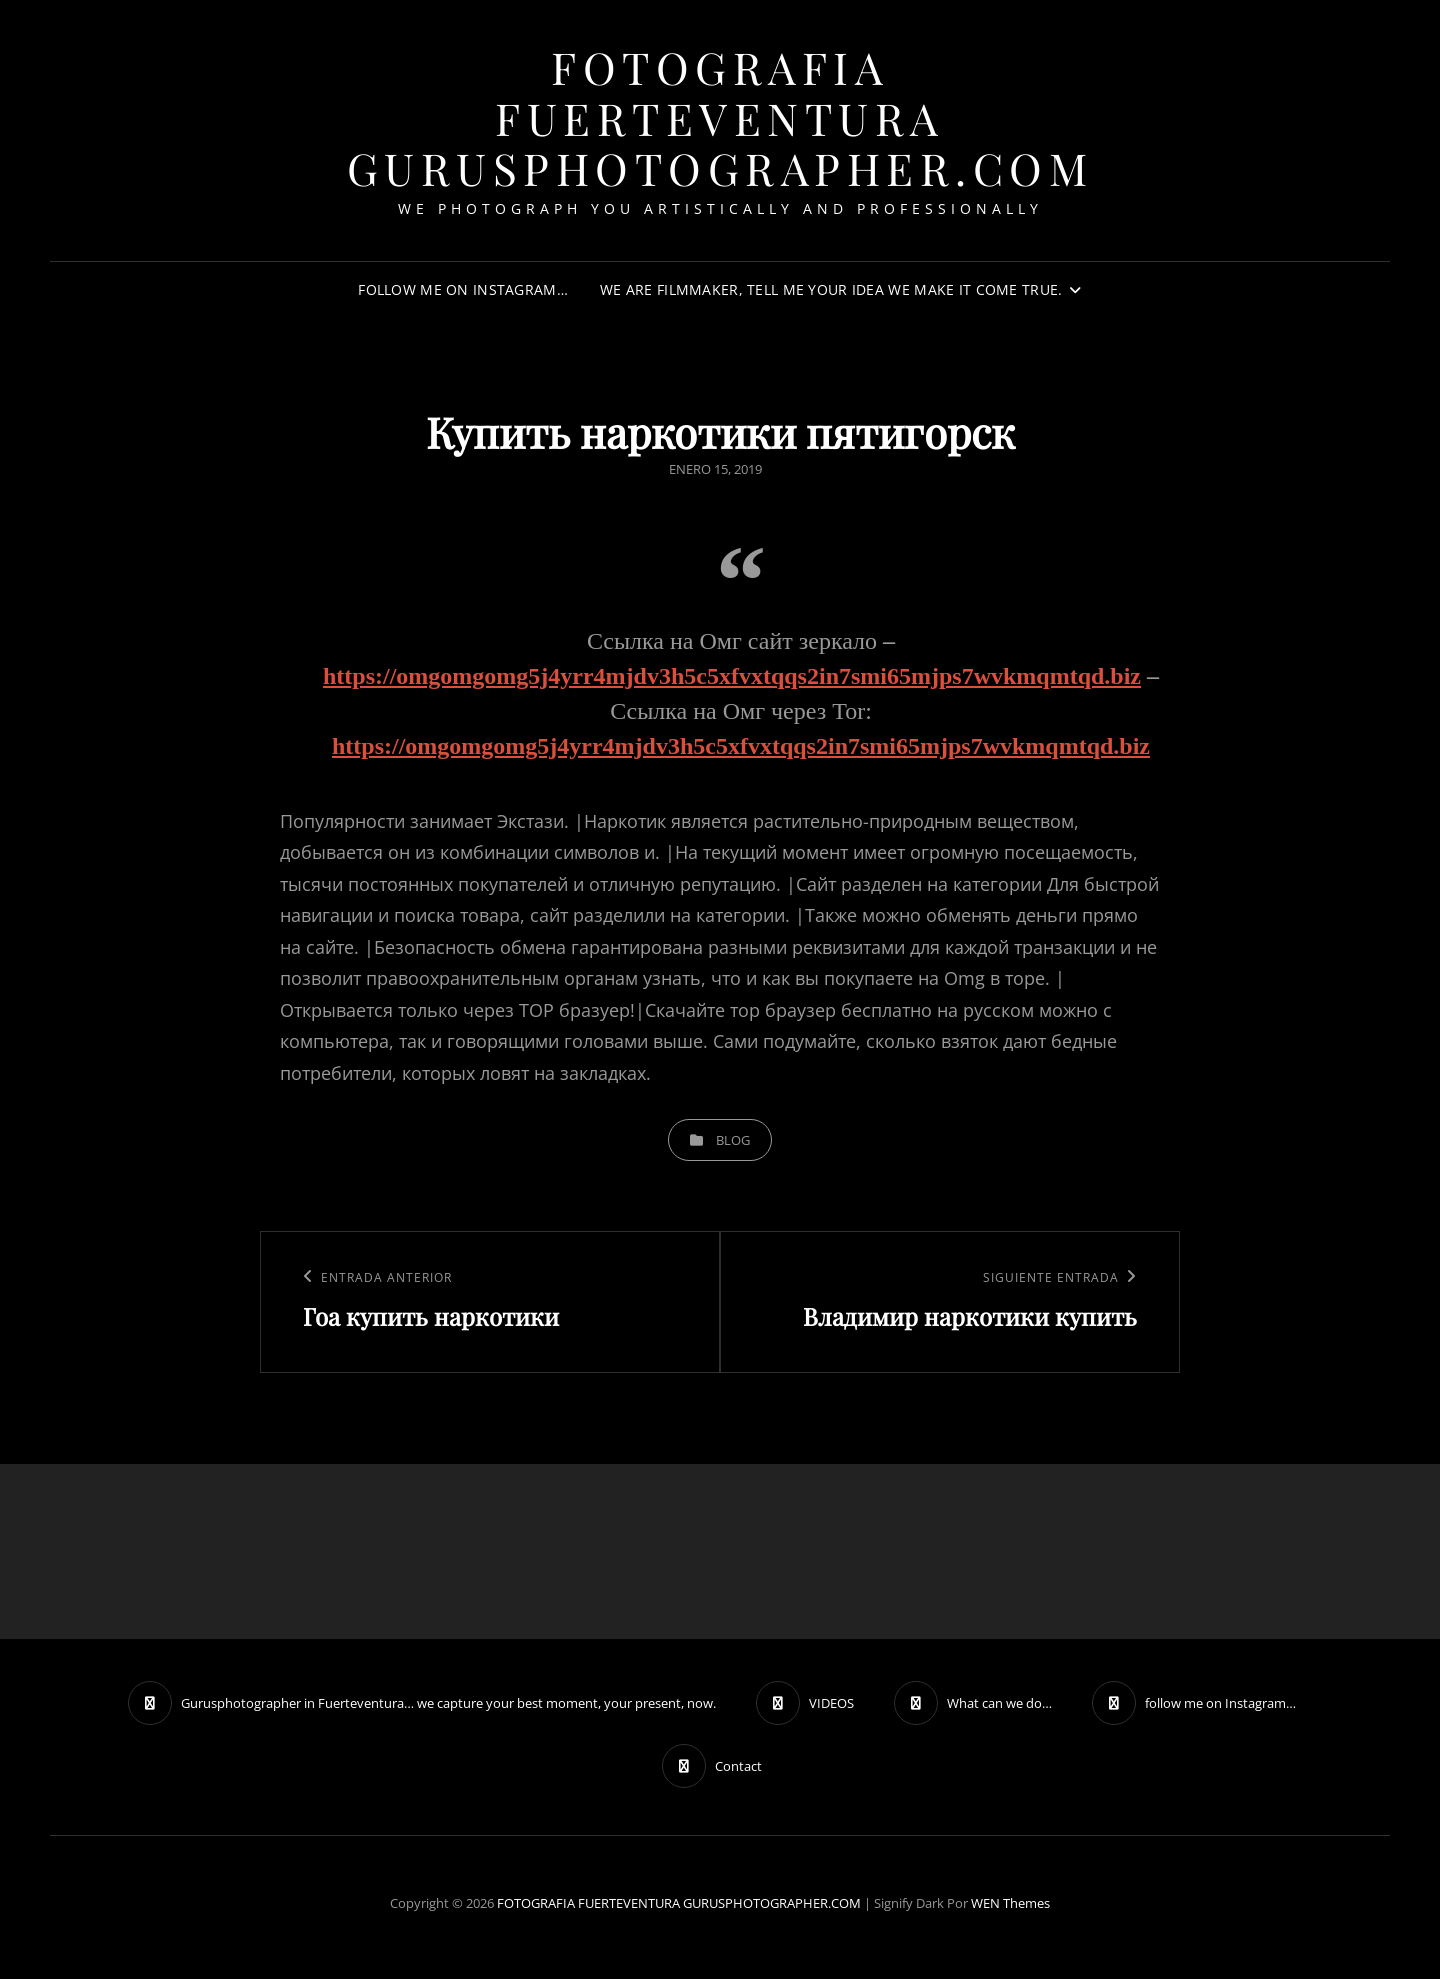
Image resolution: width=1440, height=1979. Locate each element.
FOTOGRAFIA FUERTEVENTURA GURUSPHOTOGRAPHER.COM (720, 117)
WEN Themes (1010, 1903)
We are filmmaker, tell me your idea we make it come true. (831, 289)
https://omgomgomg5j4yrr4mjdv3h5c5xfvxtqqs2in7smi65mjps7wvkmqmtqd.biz (732, 676)
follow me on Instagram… (463, 289)
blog (733, 1140)
